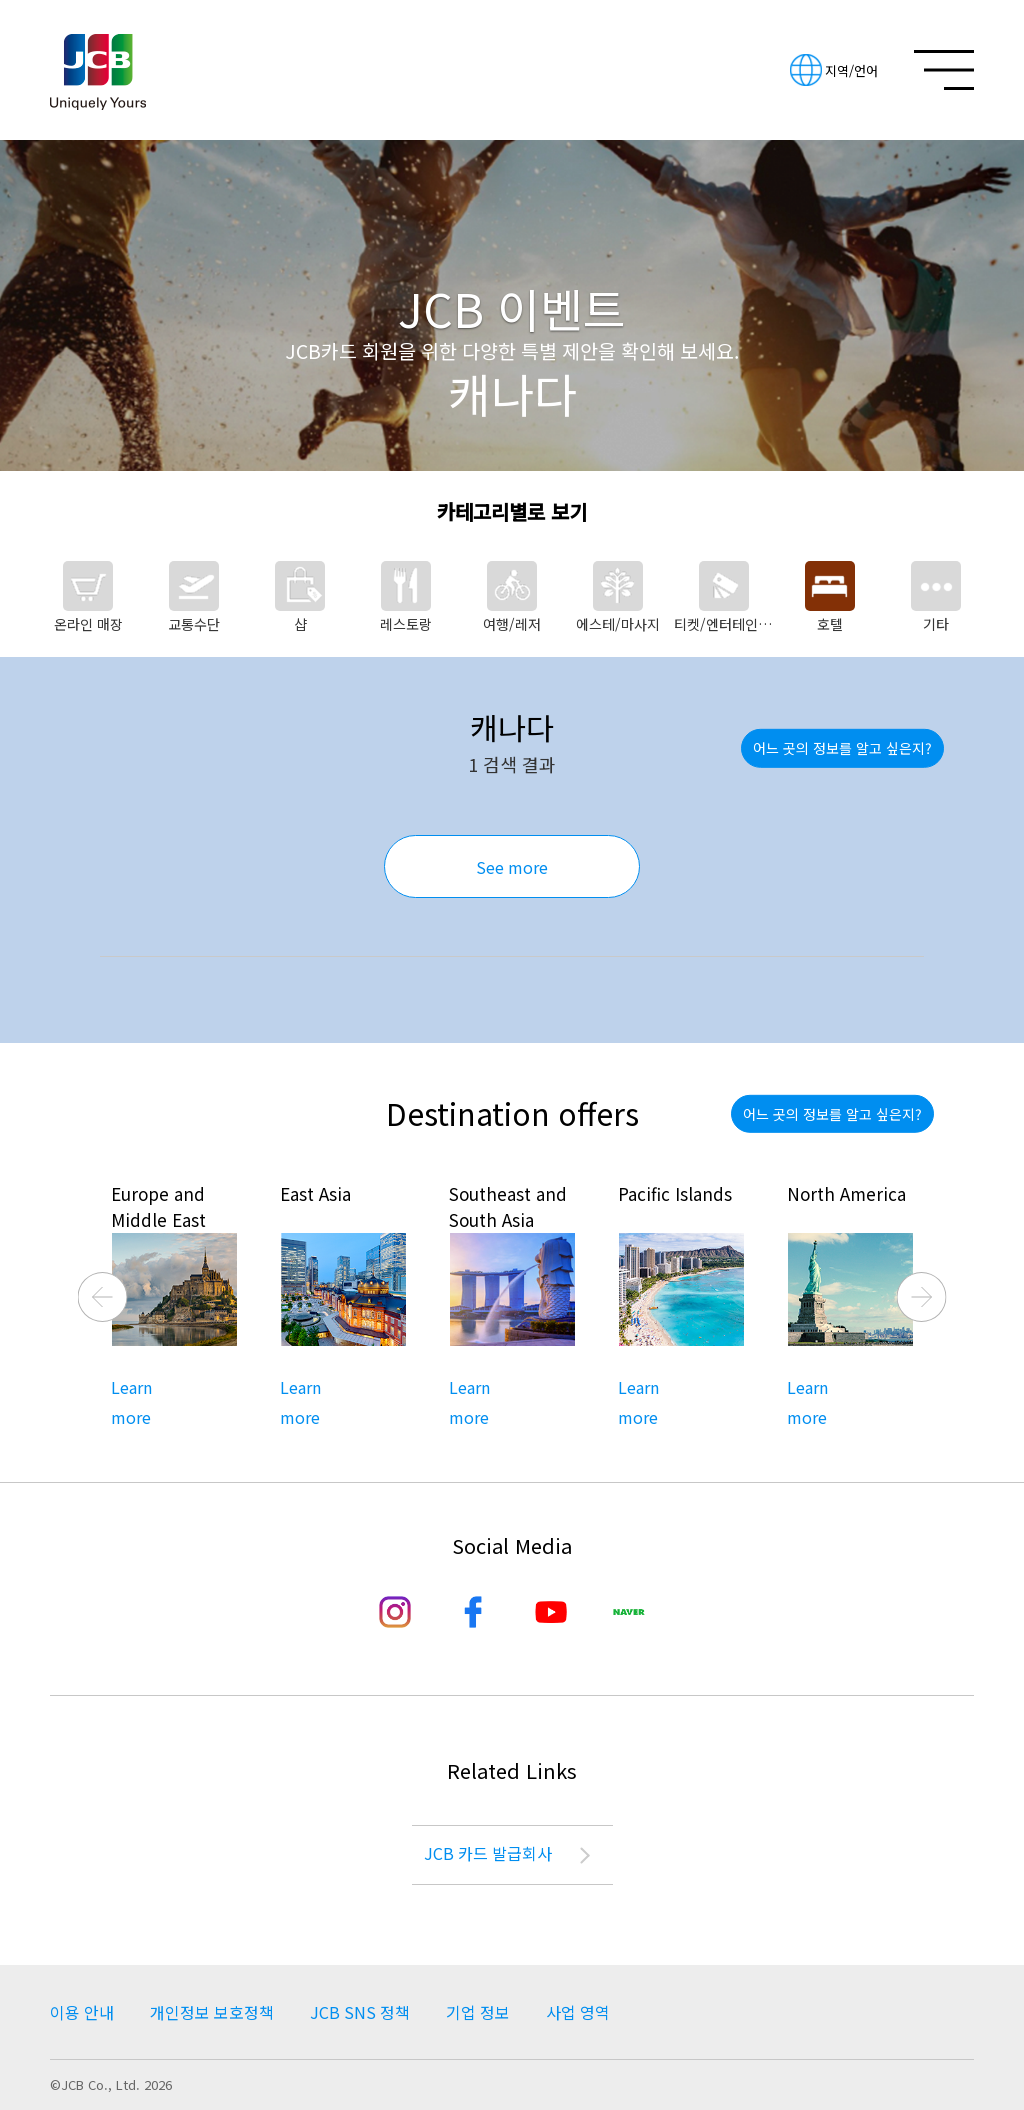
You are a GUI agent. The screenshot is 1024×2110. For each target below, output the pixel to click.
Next (922, 1297)
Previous (103, 1297)
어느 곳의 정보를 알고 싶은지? (842, 748)
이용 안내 (82, 2012)
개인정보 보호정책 (212, 2012)
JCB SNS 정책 (360, 2012)
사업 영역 (578, 2012)
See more (512, 867)
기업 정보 (478, 2012)
